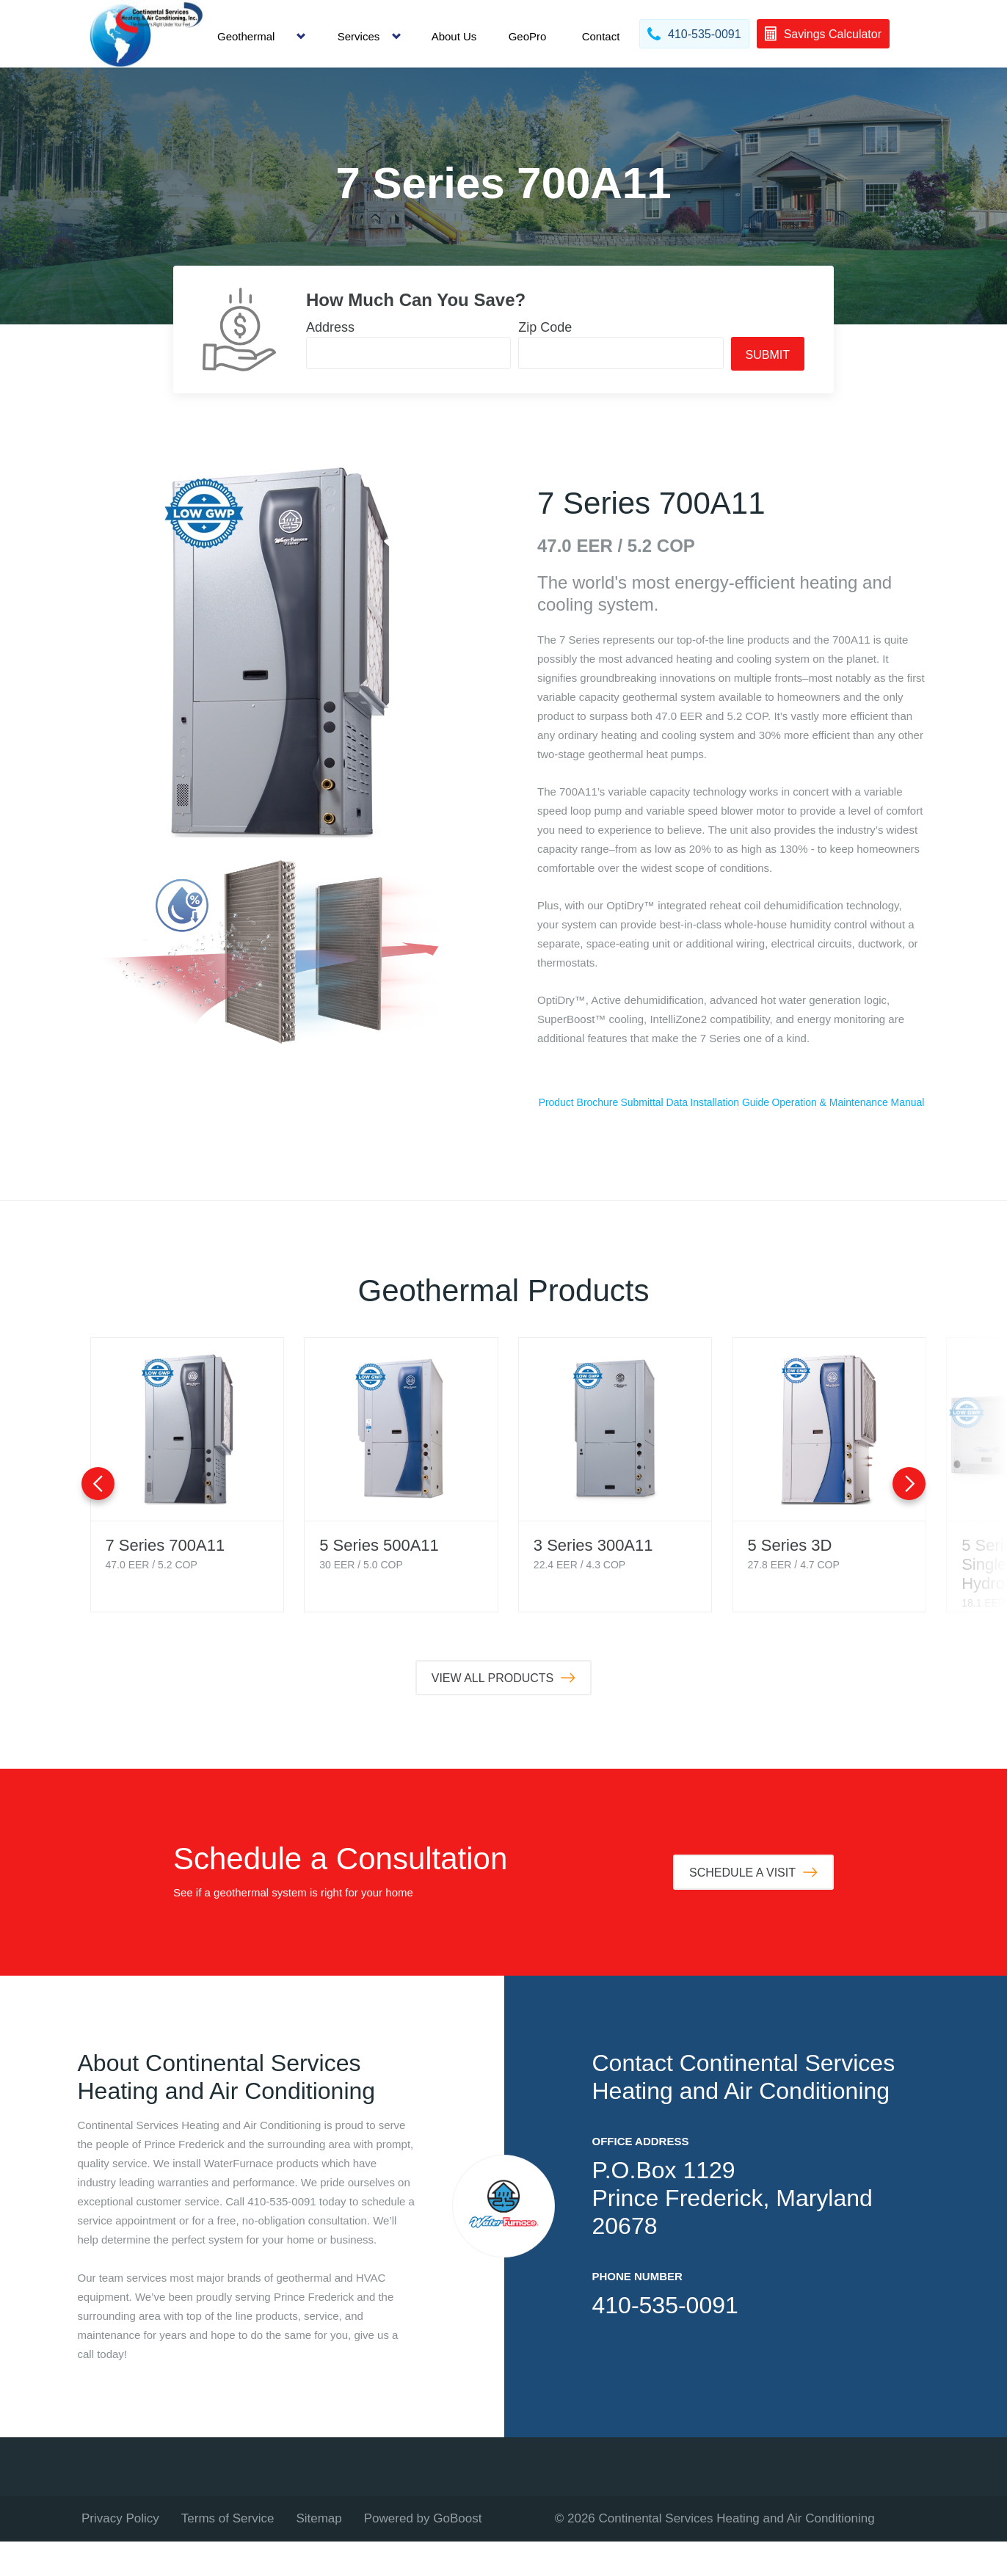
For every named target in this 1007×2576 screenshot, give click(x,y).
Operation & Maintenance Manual (731, 1136)
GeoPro (528, 36)
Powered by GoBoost (423, 2553)
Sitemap (318, 2553)
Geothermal (246, 36)
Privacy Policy (120, 2553)
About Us (454, 36)
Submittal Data (732, 1102)
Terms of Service (228, 2553)
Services (359, 36)
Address (330, 327)
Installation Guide (858, 1102)
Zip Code (545, 327)
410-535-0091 (665, 2339)
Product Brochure (604, 1102)
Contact (601, 36)
